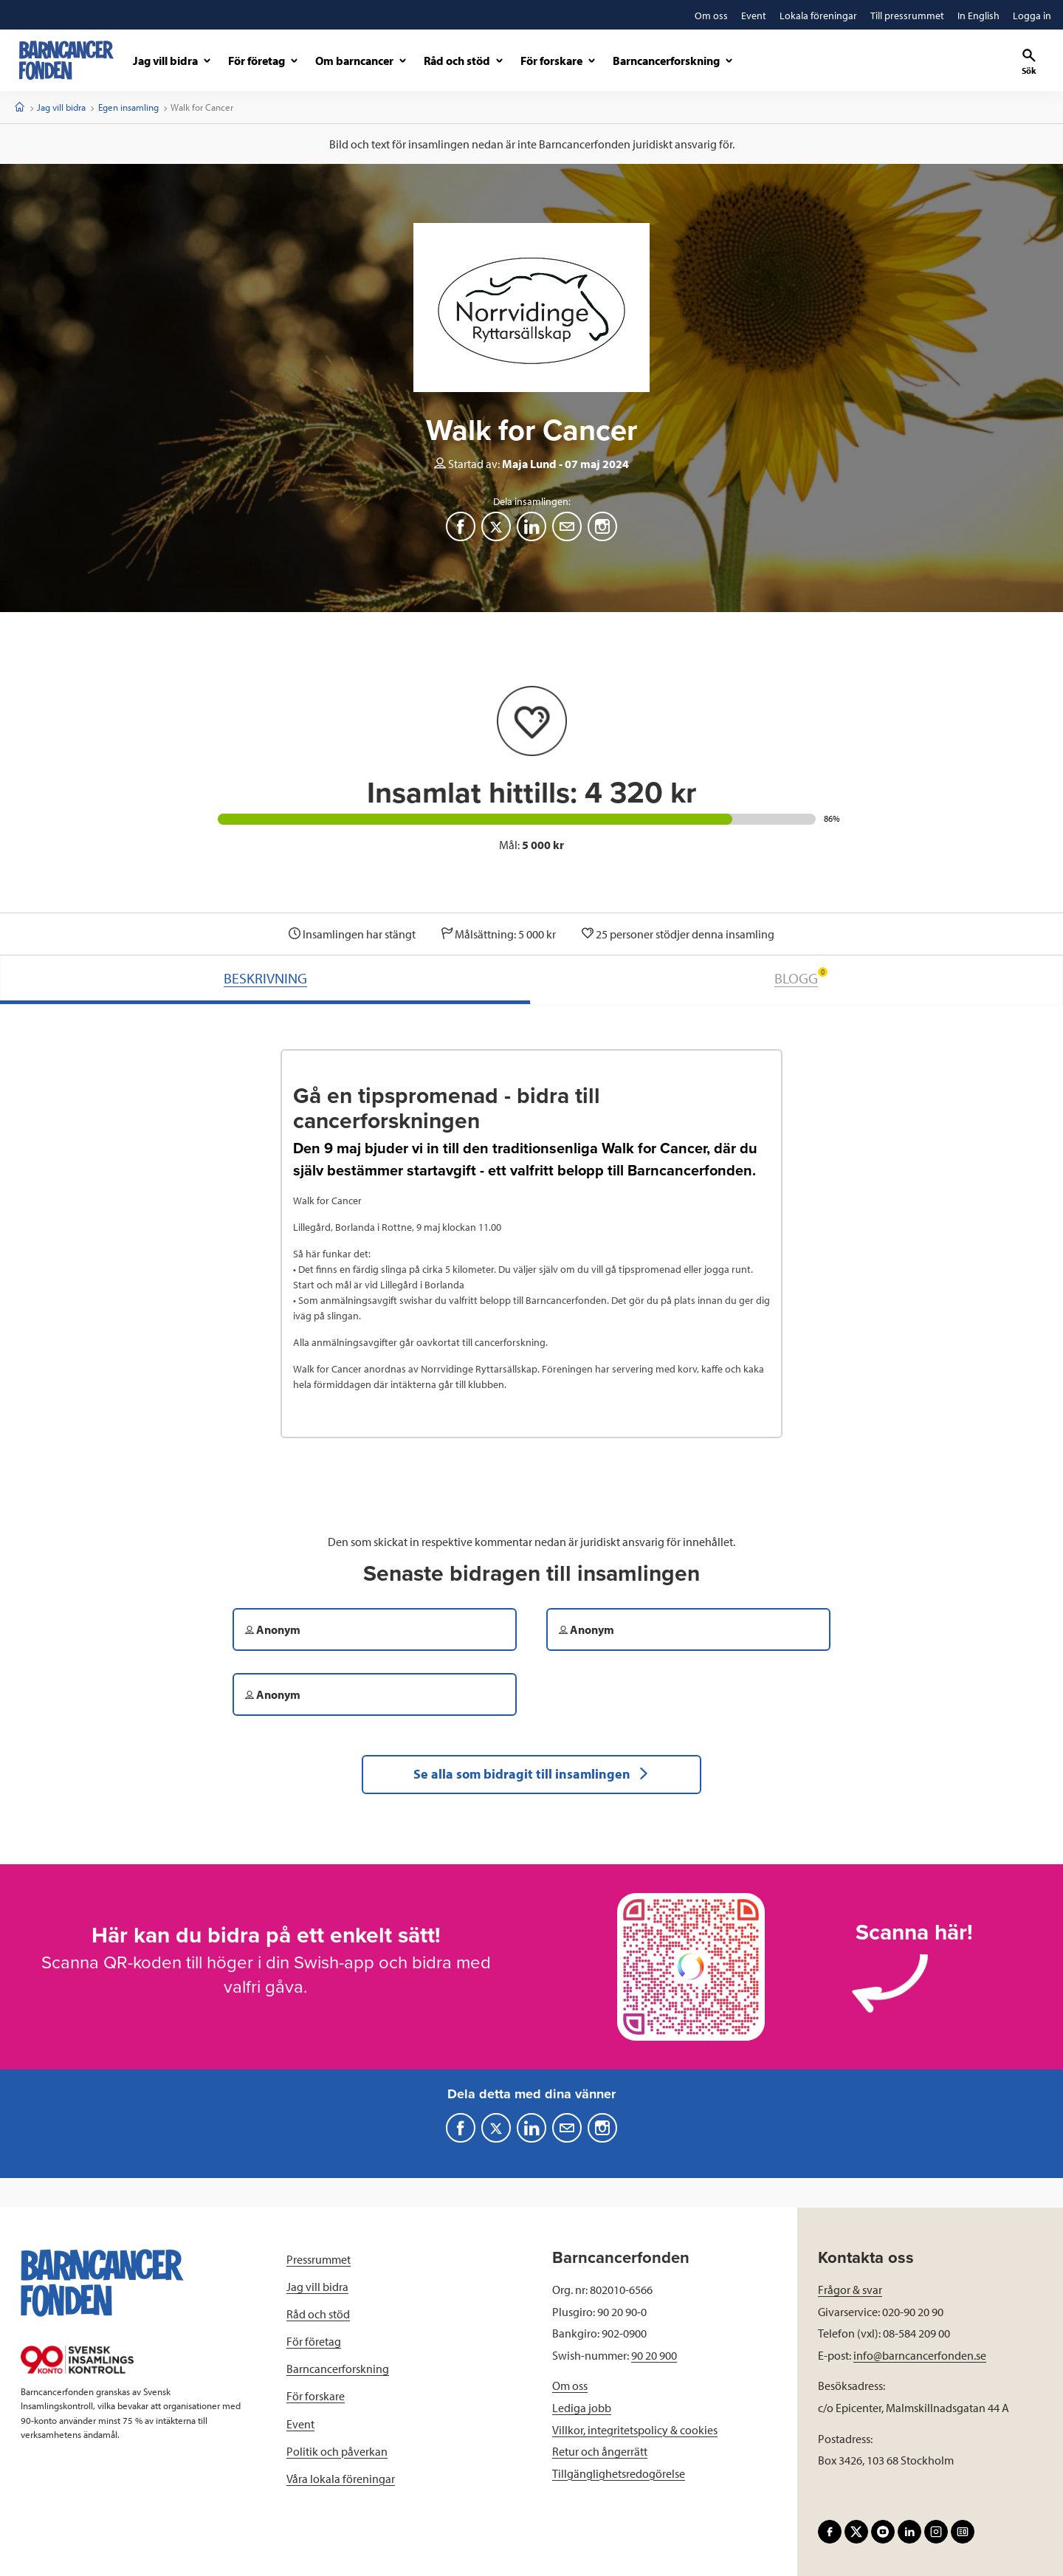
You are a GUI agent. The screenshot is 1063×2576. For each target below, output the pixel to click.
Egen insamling (128, 107)
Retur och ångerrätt (599, 2451)
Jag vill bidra (61, 107)
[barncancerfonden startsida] (66, 60)
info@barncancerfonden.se (919, 2355)
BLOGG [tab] (801, 977)
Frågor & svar (850, 2289)
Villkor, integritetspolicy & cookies (635, 2429)
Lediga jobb (581, 2407)
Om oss (570, 2385)
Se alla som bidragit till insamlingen (531, 1773)
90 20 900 (654, 2355)
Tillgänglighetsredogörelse (618, 2473)
